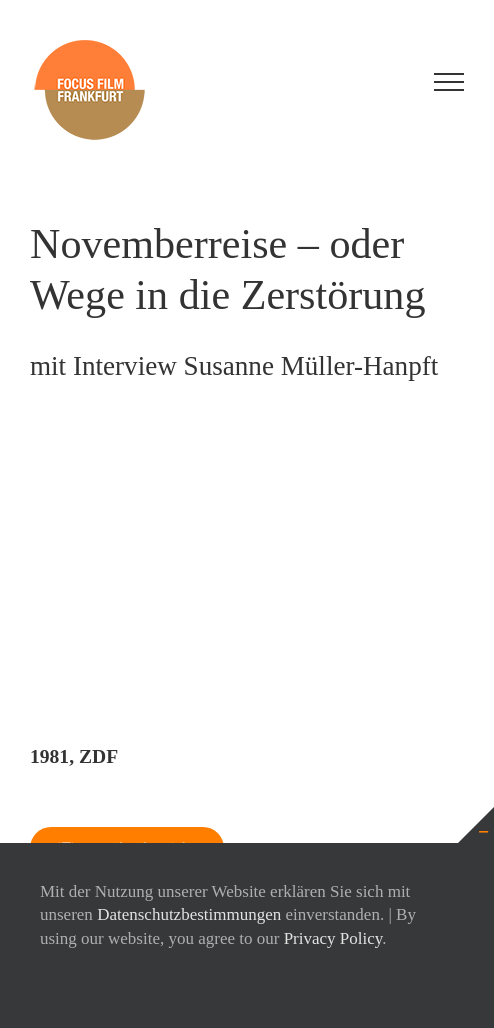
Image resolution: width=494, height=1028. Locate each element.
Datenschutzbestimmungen (189, 914)
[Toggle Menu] (449, 82)
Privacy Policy (333, 938)
